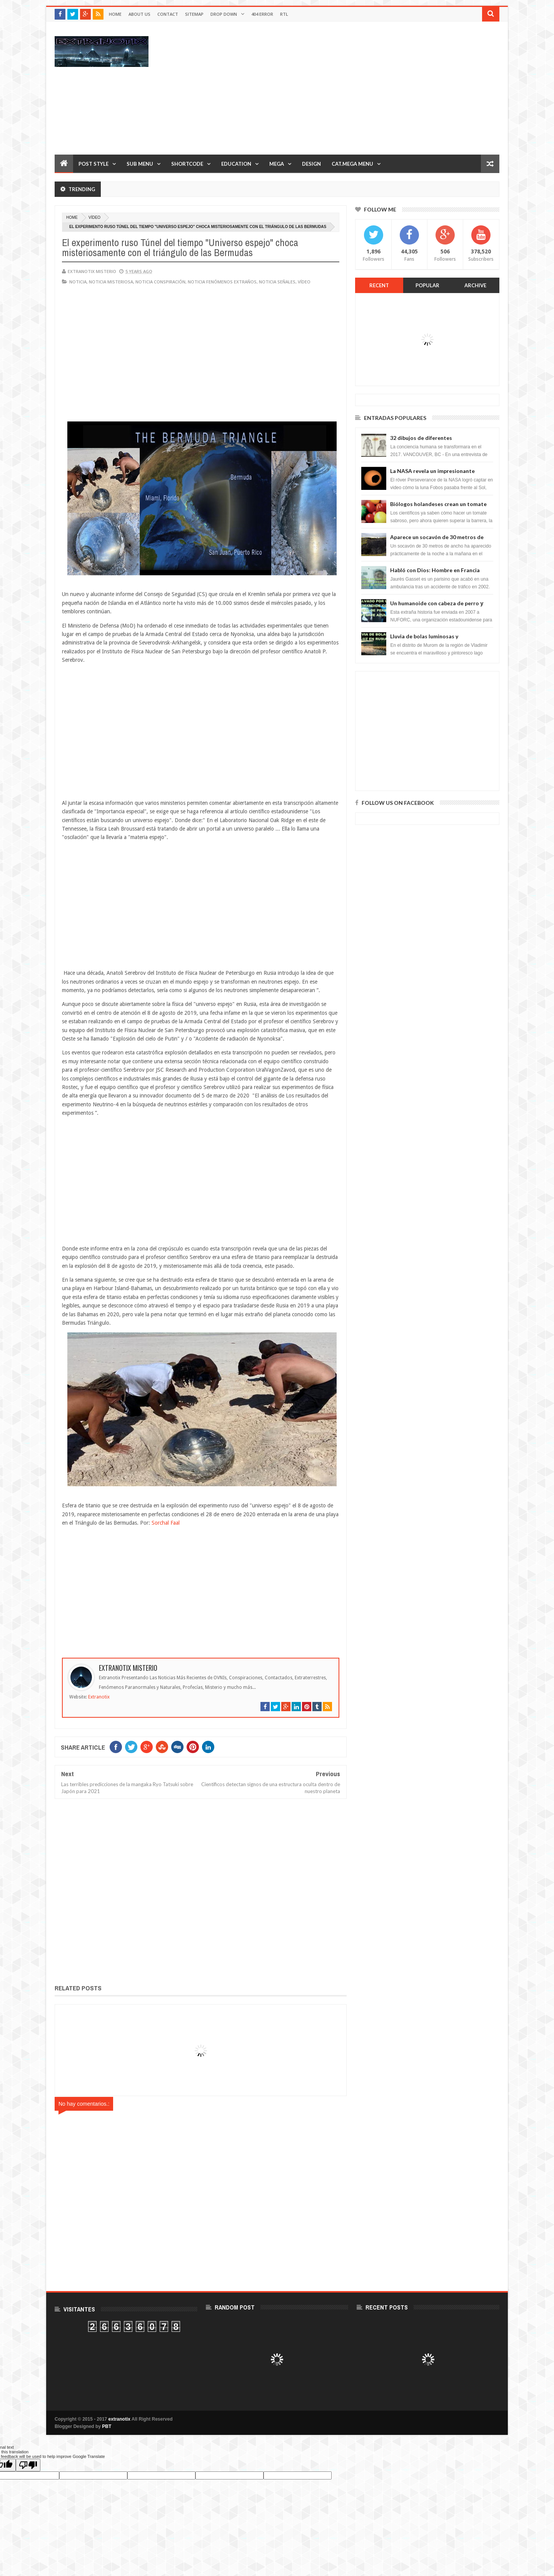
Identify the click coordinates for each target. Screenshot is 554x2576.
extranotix (119, 2419)
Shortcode (187, 164)
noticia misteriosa (111, 282)
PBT (106, 2426)
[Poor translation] (28, 2465)
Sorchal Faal (166, 1523)
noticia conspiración (160, 282)
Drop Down (223, 14)
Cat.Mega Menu (352, 164)
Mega (276, 164)
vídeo (94, 217)
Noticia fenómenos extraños (222, 282)
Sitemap (194, 14)
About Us (139, 14)
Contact (167, 14)
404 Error (262, 14)
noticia (78, 282)
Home (115, 14)
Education (236, 164)
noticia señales (277, 282)
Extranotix (99, 1697)
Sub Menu (140, 164)
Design (311, 164)
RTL (284, 14)
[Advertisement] (359, 88)
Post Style (93, 164)
